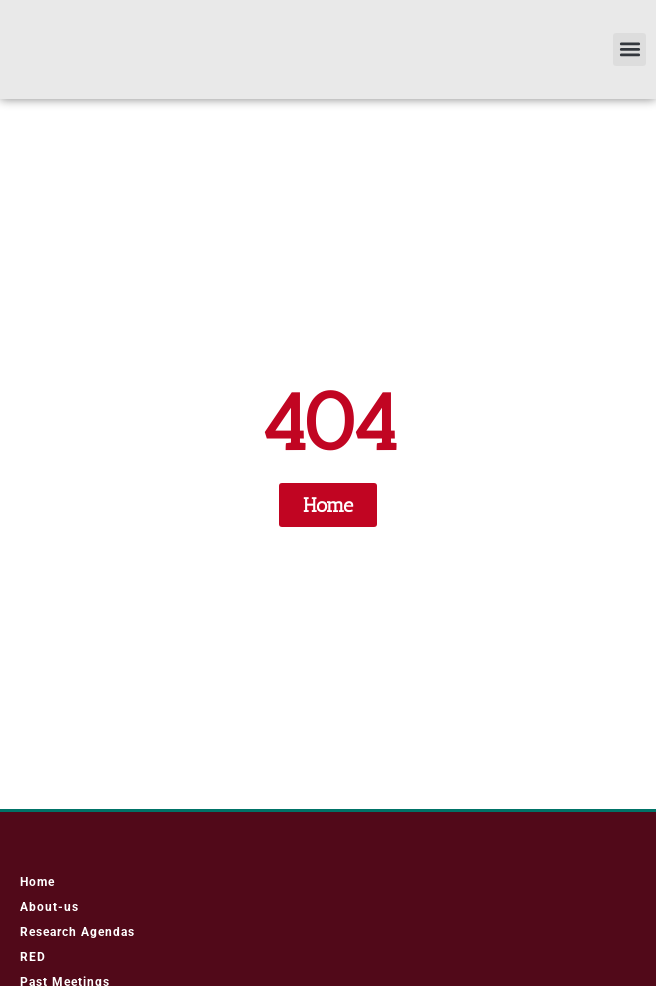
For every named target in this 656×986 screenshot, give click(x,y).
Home (37, 891)
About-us (49, 916)
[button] (629, 53)
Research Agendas (77, 941)
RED (33, 966)
